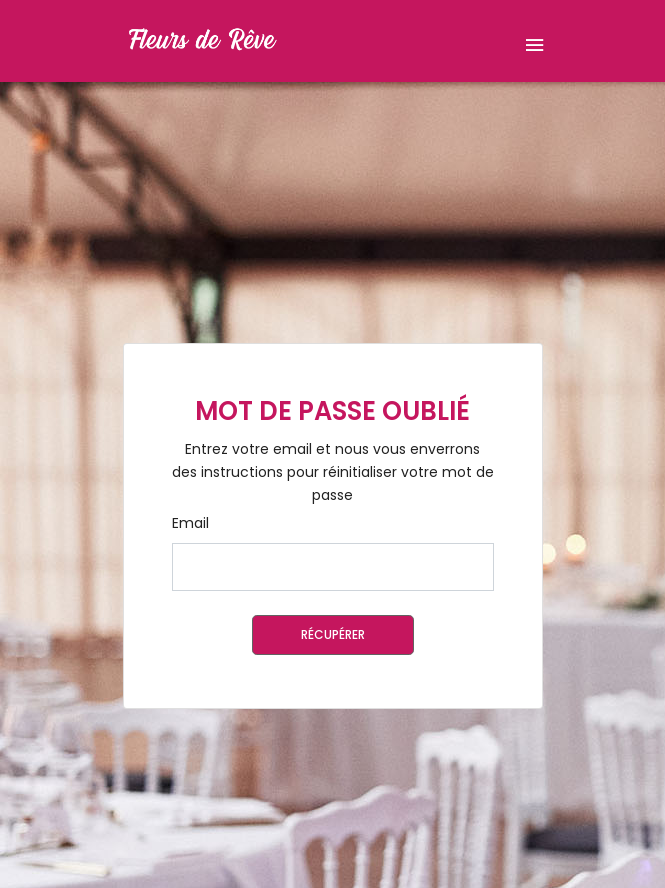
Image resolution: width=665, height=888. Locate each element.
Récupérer (333, 634)
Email (190, 523)
